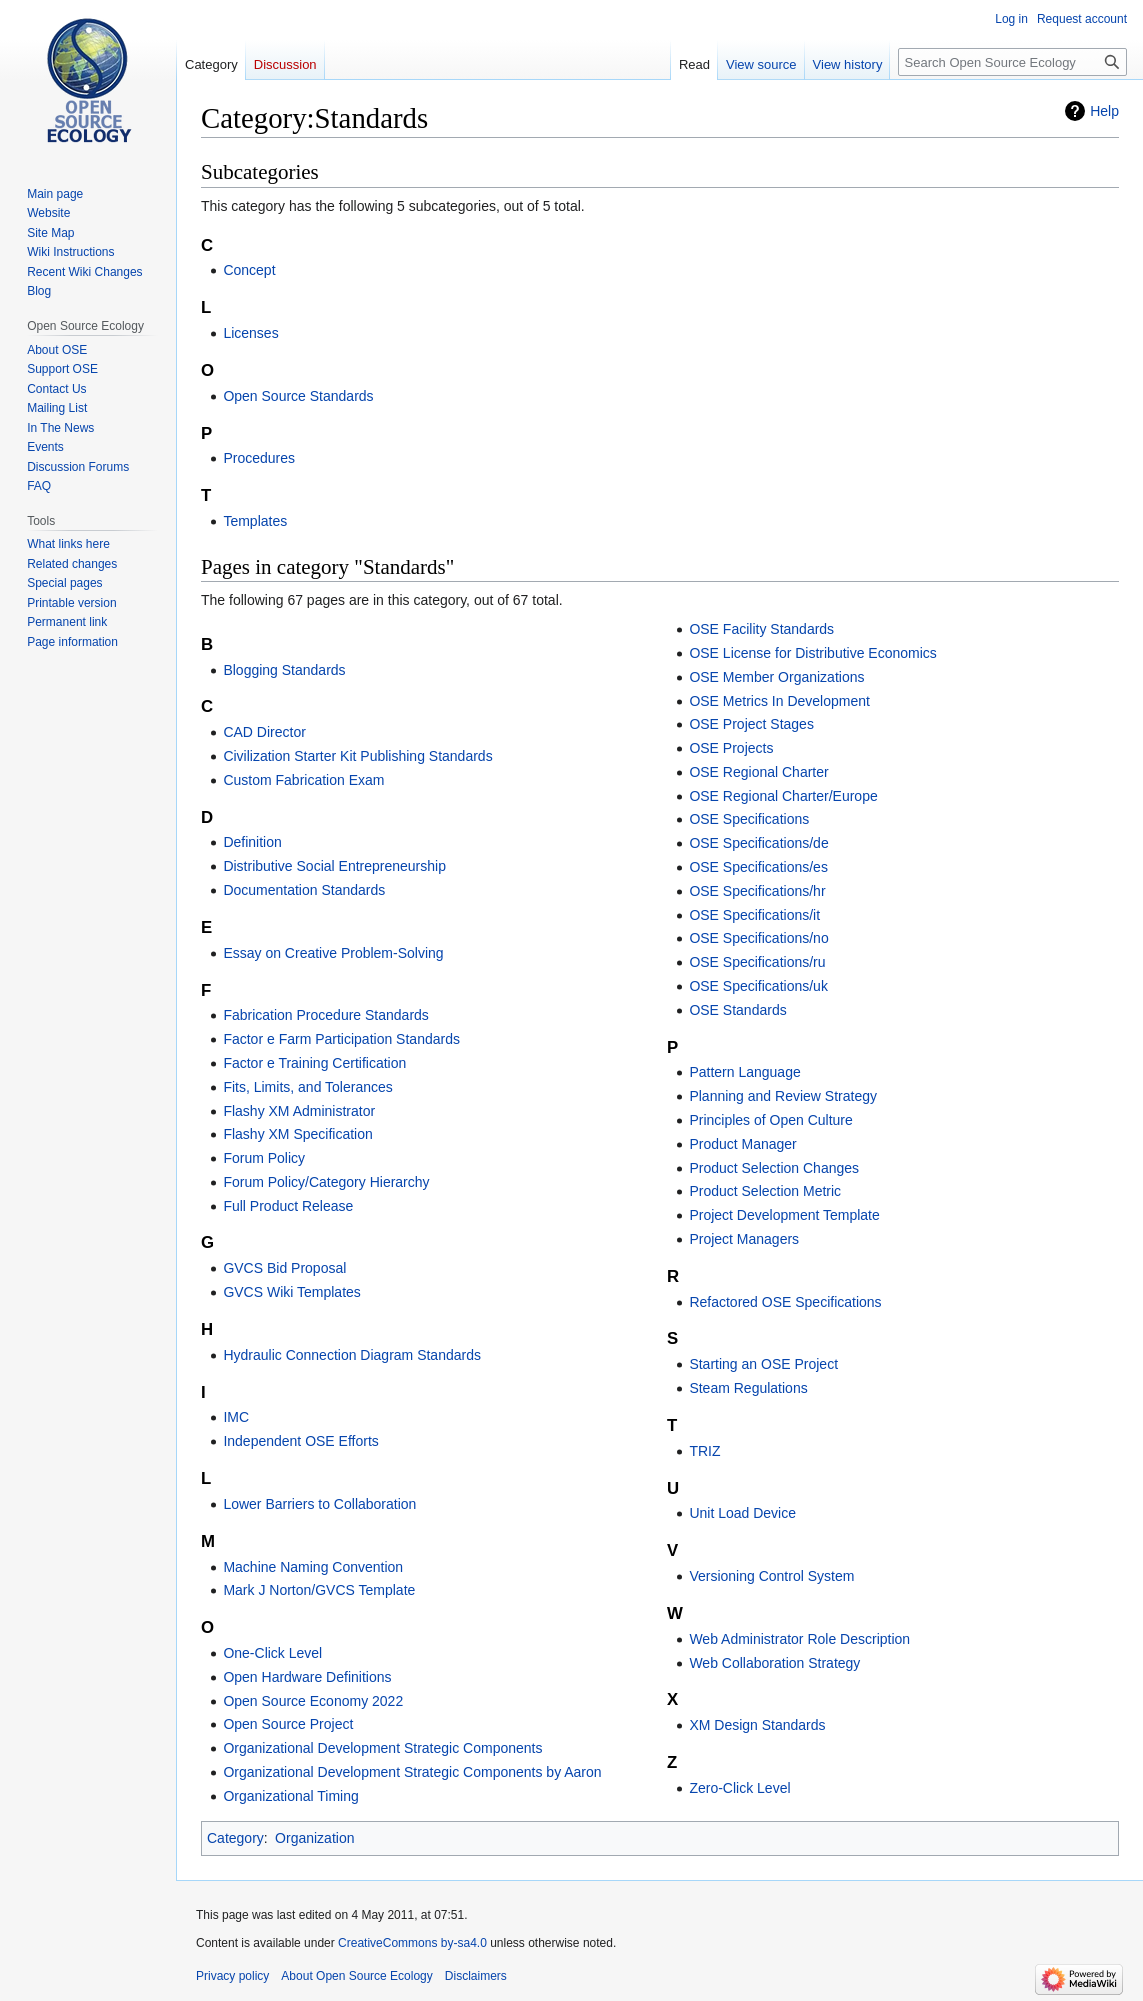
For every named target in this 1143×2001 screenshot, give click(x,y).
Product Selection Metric (765, 1191)
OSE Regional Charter (758, 772)
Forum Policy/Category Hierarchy (326, 1182)
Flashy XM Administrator (299, 1111)
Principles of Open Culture (770, 1120)
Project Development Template (784, 1215)
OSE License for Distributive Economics (812, 653)
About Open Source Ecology (356, 1976)
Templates (255, 521)
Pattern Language (744, 1072)
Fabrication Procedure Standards (325, 1015)
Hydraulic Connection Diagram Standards (352, 1355)
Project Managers (744, 1239)
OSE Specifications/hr (757, 891)
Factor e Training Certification (314, 1063)
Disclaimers (476, 1976)
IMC (236, 1417)
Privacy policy (232, 1976)
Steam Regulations (748, 1388)
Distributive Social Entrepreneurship (334, 866)
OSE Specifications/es (758, 867)
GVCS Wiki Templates (291, 1292)
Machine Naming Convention (313, 1567)
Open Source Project (288, 1724)
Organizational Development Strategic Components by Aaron (412, 1772)
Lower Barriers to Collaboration (319, 1504)
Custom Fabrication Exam (303, 780)
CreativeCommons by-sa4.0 (412, 1943)
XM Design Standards (757, 1725)
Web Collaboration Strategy (774, 1663)
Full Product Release (288, 1206)
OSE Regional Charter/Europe (783, 796)
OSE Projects (731, 748)
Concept (249, 270)
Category (235, 1838)
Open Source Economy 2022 (313, 1701)
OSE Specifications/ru (757, 962)
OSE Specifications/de (758, 843)
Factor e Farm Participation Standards (341, 1039)
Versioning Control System (771, 1576)
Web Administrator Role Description (799, 1639)
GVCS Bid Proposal (284, 1268)
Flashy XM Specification (297, 1134)
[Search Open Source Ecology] (1012, 62)
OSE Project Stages (751, 724)
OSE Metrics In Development (779, 701)
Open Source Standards (298, 396)
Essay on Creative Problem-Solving (333, 953)
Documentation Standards (304, 890)
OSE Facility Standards (761, 629)
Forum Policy (264, 1158)
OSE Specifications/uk (758, 986)
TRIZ (704, 1451)
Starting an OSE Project (763, 1364)
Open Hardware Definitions (307, 1677)
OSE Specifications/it (754, 915)
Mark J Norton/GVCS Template (319, 1590)
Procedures (259, 458)
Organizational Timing (290, 1796)
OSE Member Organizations (776, 677)
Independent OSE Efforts (300, 1441)
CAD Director (264, 732)
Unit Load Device (742, 1513)
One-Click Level (272, 1653)
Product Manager (742, 1144)
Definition (252, 842)
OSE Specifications (749, 819)
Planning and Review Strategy (783, 1096)
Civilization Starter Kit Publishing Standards (357, 756)
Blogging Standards (284, 670)
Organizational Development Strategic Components (382, 1748)
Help (1104, 111)
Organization (314, 1838)
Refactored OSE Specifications (785, 1302)
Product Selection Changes (774, 1168)
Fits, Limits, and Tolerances (307, 1087)
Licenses (250, 333)
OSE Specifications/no (758, 938)
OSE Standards (737, 1010)
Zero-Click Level (739, 1788)
